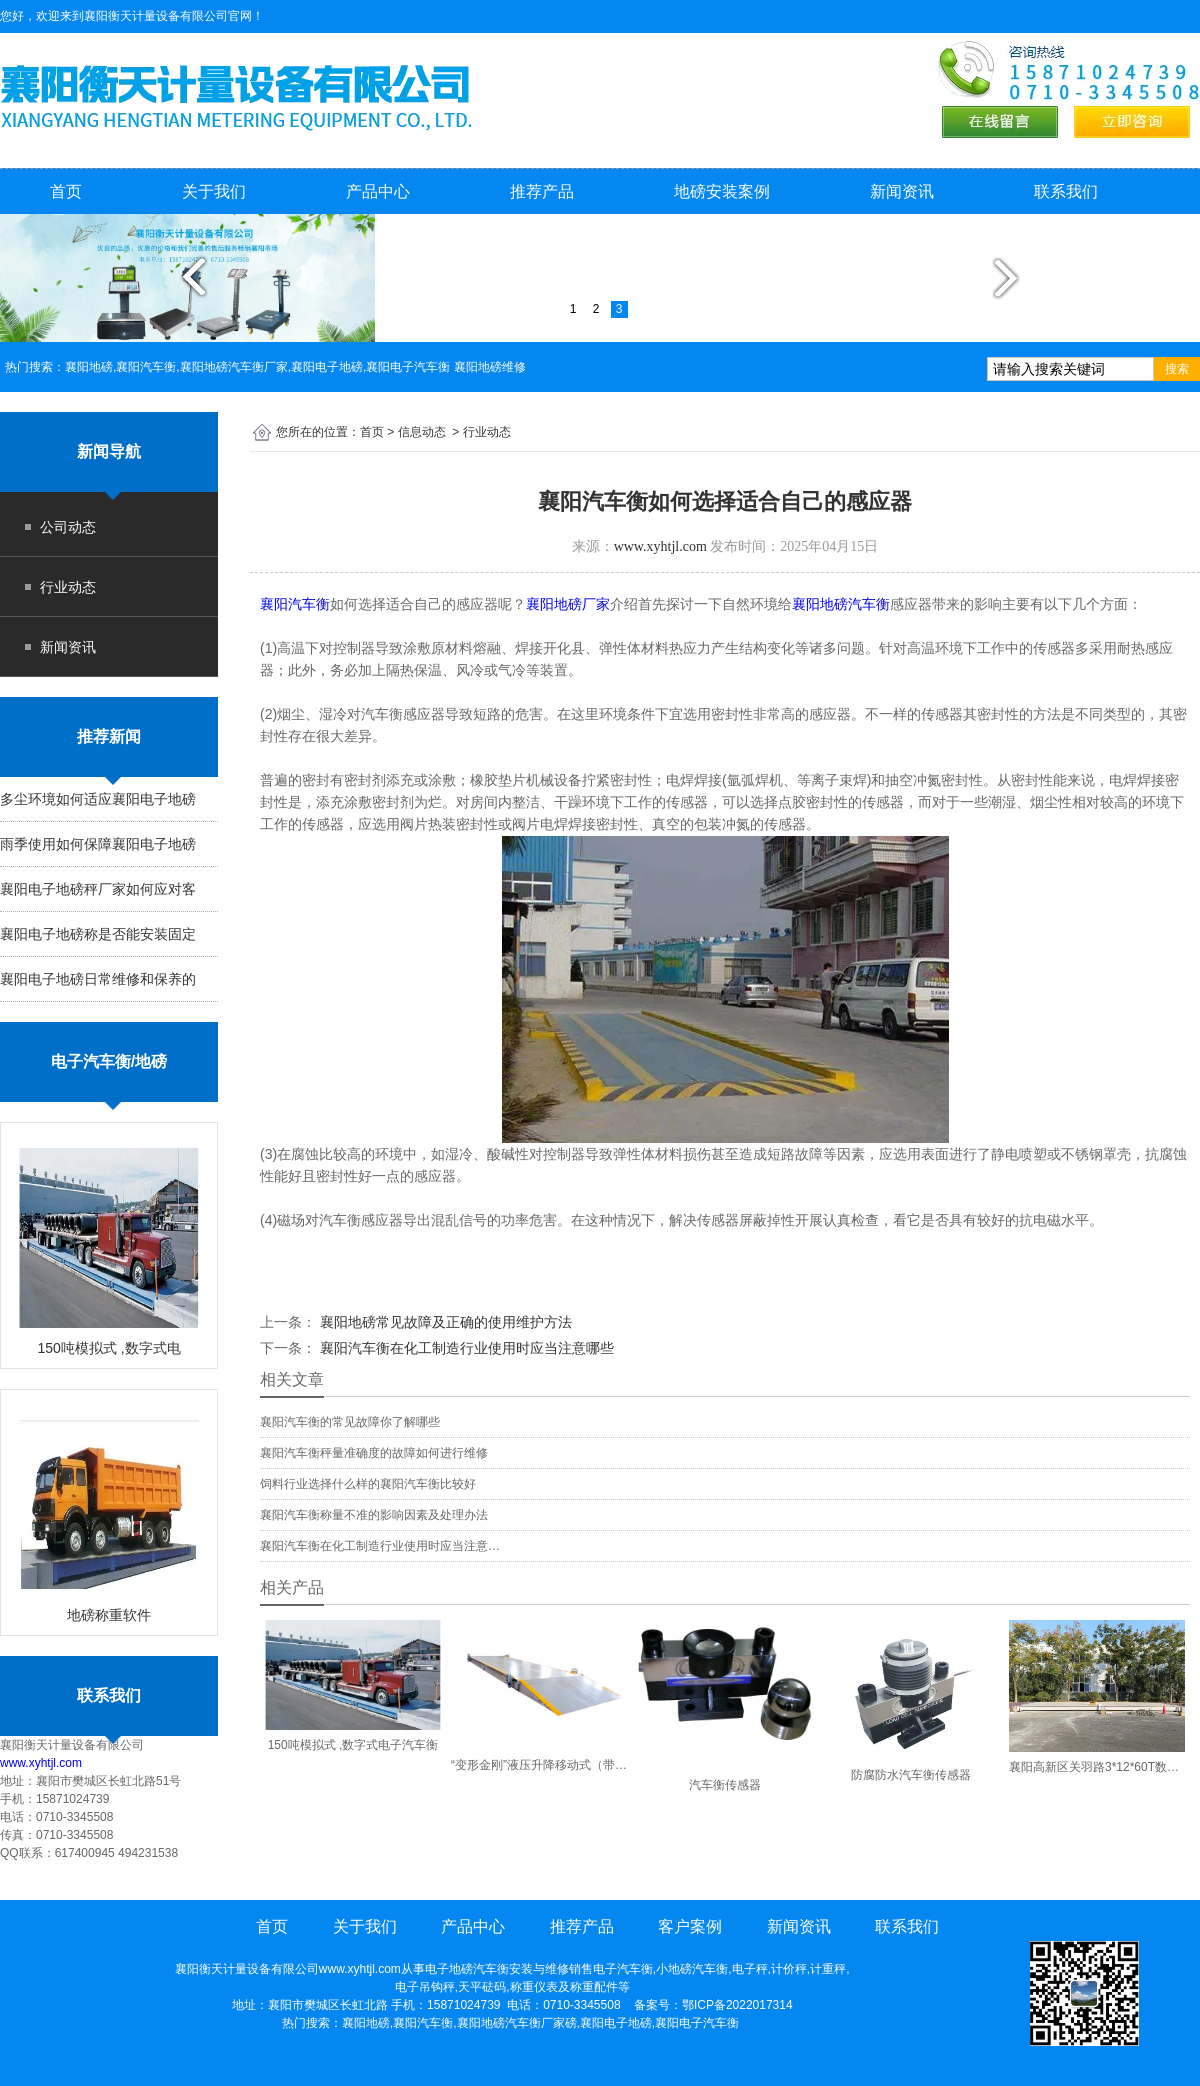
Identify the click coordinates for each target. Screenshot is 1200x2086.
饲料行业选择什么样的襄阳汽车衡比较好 (368, 1484)
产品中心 (378, 191)
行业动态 (68, 587)
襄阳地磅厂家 (568, 604)
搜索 (1177, 369)
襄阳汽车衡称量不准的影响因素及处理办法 (374, 1515)
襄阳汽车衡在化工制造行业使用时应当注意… (380, 1546)
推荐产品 (542, 191)
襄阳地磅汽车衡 (841, 604)
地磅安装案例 (722, 191)
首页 (66, 191)
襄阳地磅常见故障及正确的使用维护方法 (444, 1322)
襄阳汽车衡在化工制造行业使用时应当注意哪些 (465, 1348)
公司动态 (68, 527)
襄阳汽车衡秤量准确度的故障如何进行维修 (374, 1453)
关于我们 (214, 191)
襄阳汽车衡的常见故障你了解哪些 (350, 1422)
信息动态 (422, 432)
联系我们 (1066, 191)
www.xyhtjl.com (41, 1763)
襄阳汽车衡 (295, 604)
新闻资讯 (902, 191)
